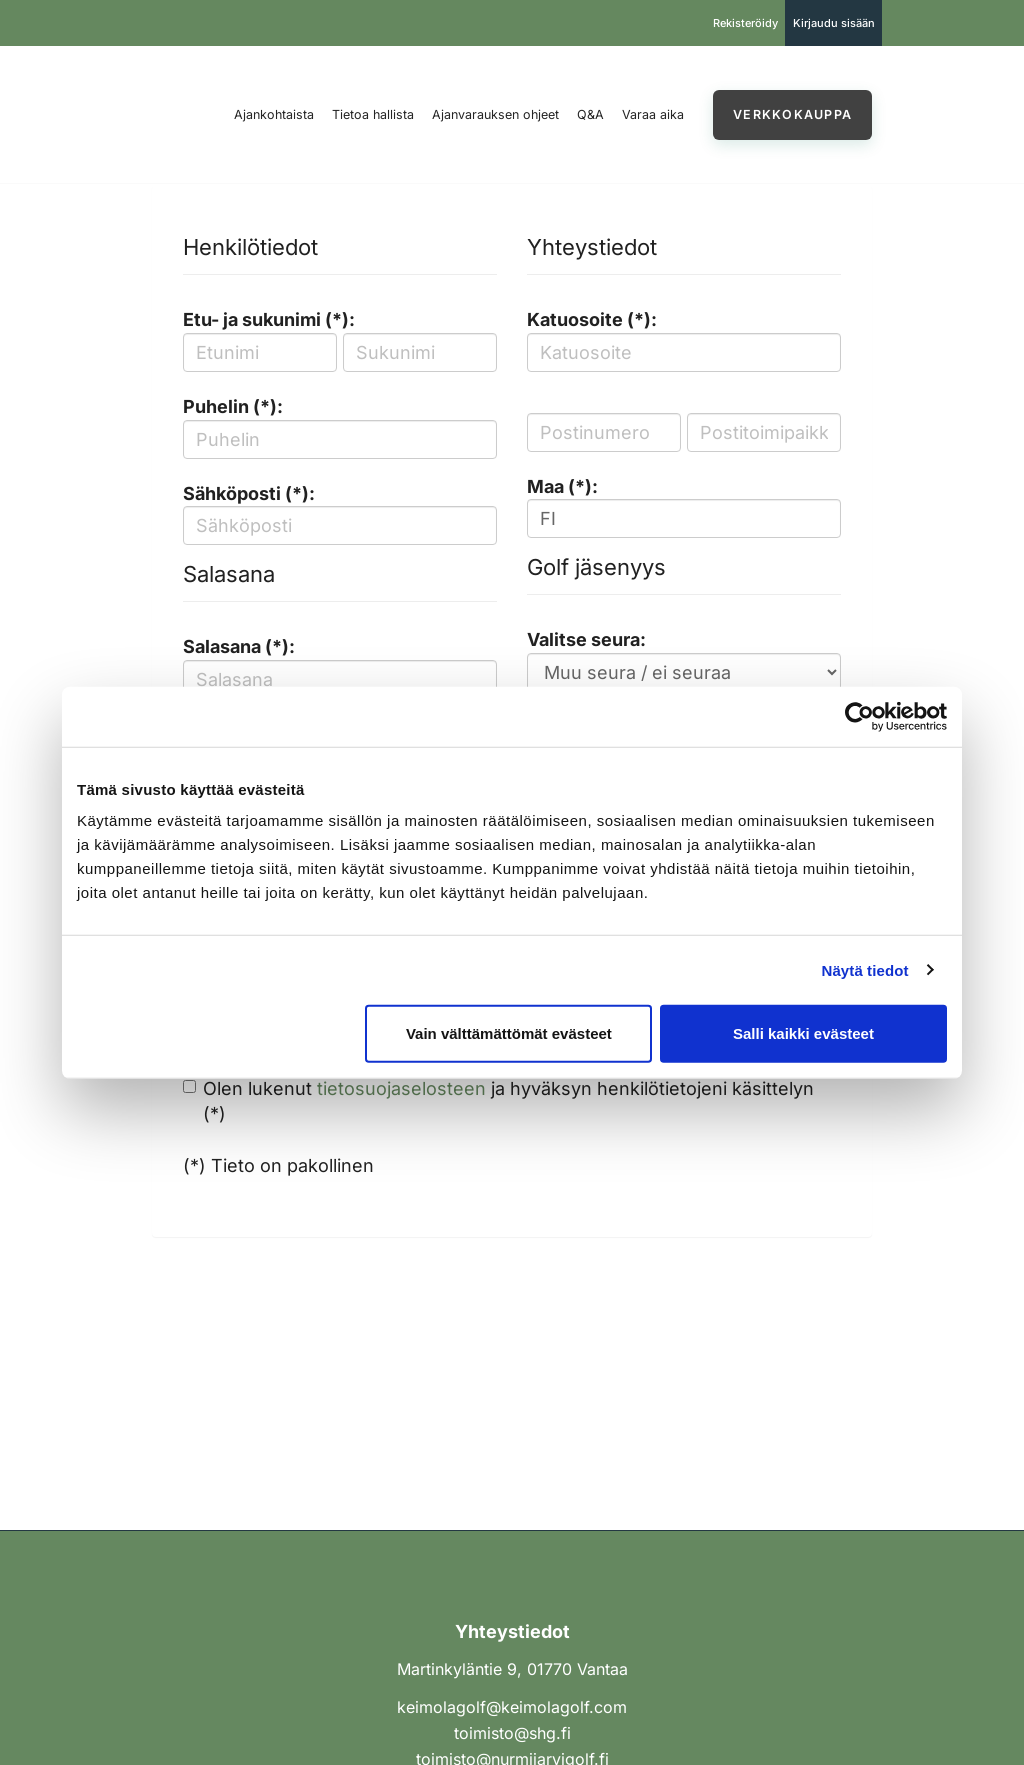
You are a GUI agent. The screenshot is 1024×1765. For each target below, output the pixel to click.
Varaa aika (653, 114)
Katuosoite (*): (592, 319)
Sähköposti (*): (249, 493)
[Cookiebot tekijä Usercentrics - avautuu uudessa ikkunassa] (859, 716)
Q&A (590, 114)
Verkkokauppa (792, 114)
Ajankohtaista (274, 114)
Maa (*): (562, 486)
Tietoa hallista (373, 114)
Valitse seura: (586, 639)
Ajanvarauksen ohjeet (495, 114)
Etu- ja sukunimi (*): (269, 319)
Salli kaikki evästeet (803, 1033)
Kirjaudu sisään (834, 23)
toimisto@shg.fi (512, 1733)
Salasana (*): (239, 646)
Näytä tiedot (865, 969)
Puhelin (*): (233, 406)
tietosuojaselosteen (401, 1088)
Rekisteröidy (745, 23)
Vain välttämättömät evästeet (509, 1033)
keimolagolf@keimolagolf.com (512, 1707)
